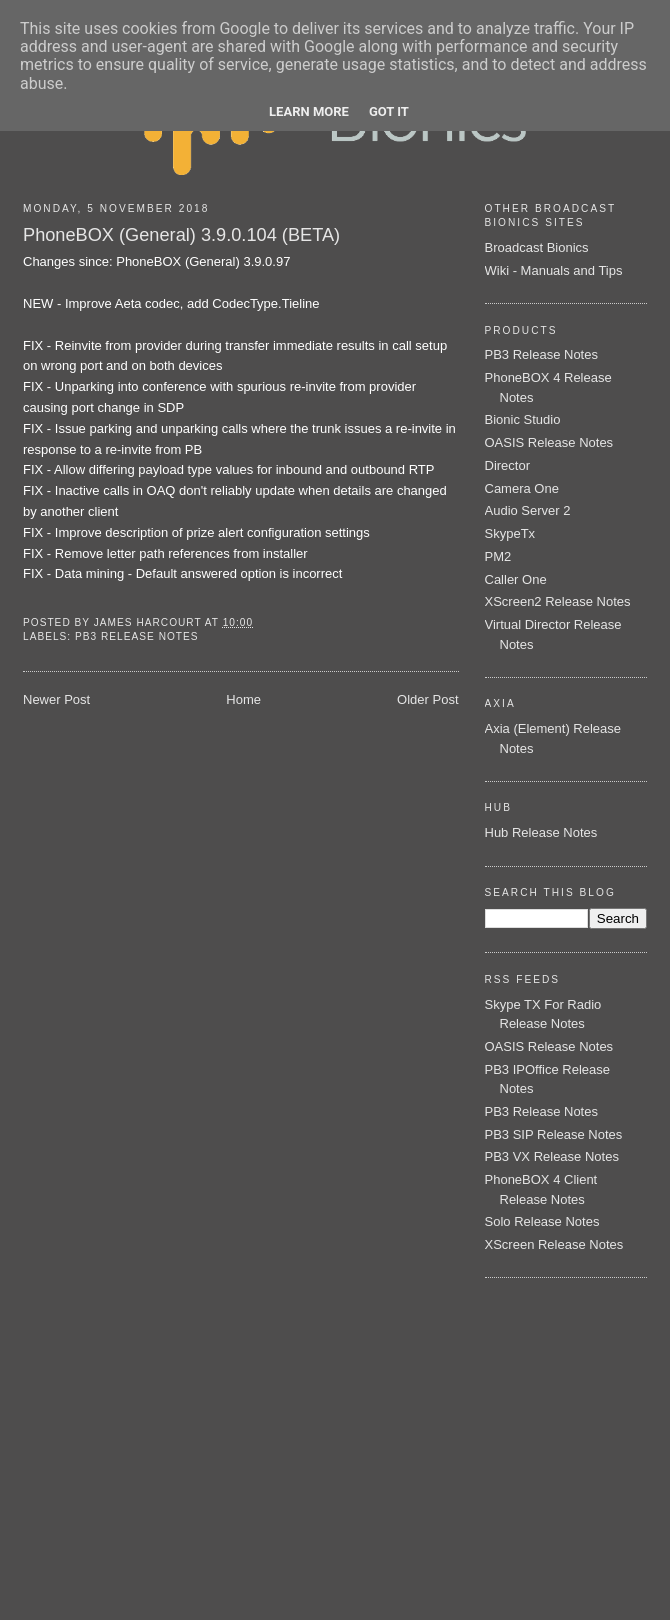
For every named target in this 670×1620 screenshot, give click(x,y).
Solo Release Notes (542, 1221)
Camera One (522, 488)
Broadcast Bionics (537, 247)
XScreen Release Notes (554, 1244)
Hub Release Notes (541, 832)
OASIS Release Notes (549, 442)
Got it (389, 111)
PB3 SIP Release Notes (554, 1134)
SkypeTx (510, 533)
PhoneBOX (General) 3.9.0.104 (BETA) (181, 235)
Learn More (309, 111)
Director (508, 465)
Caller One (516, 579)
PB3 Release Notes (137, 636)
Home (243, 699)
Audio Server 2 (528, 510)
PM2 (498, 556)
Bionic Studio (523, 419)
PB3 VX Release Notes (552, 1156)
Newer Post (56, 699)
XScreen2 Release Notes (558, 601)
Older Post (427, 699)
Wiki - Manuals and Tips (554, 270)
